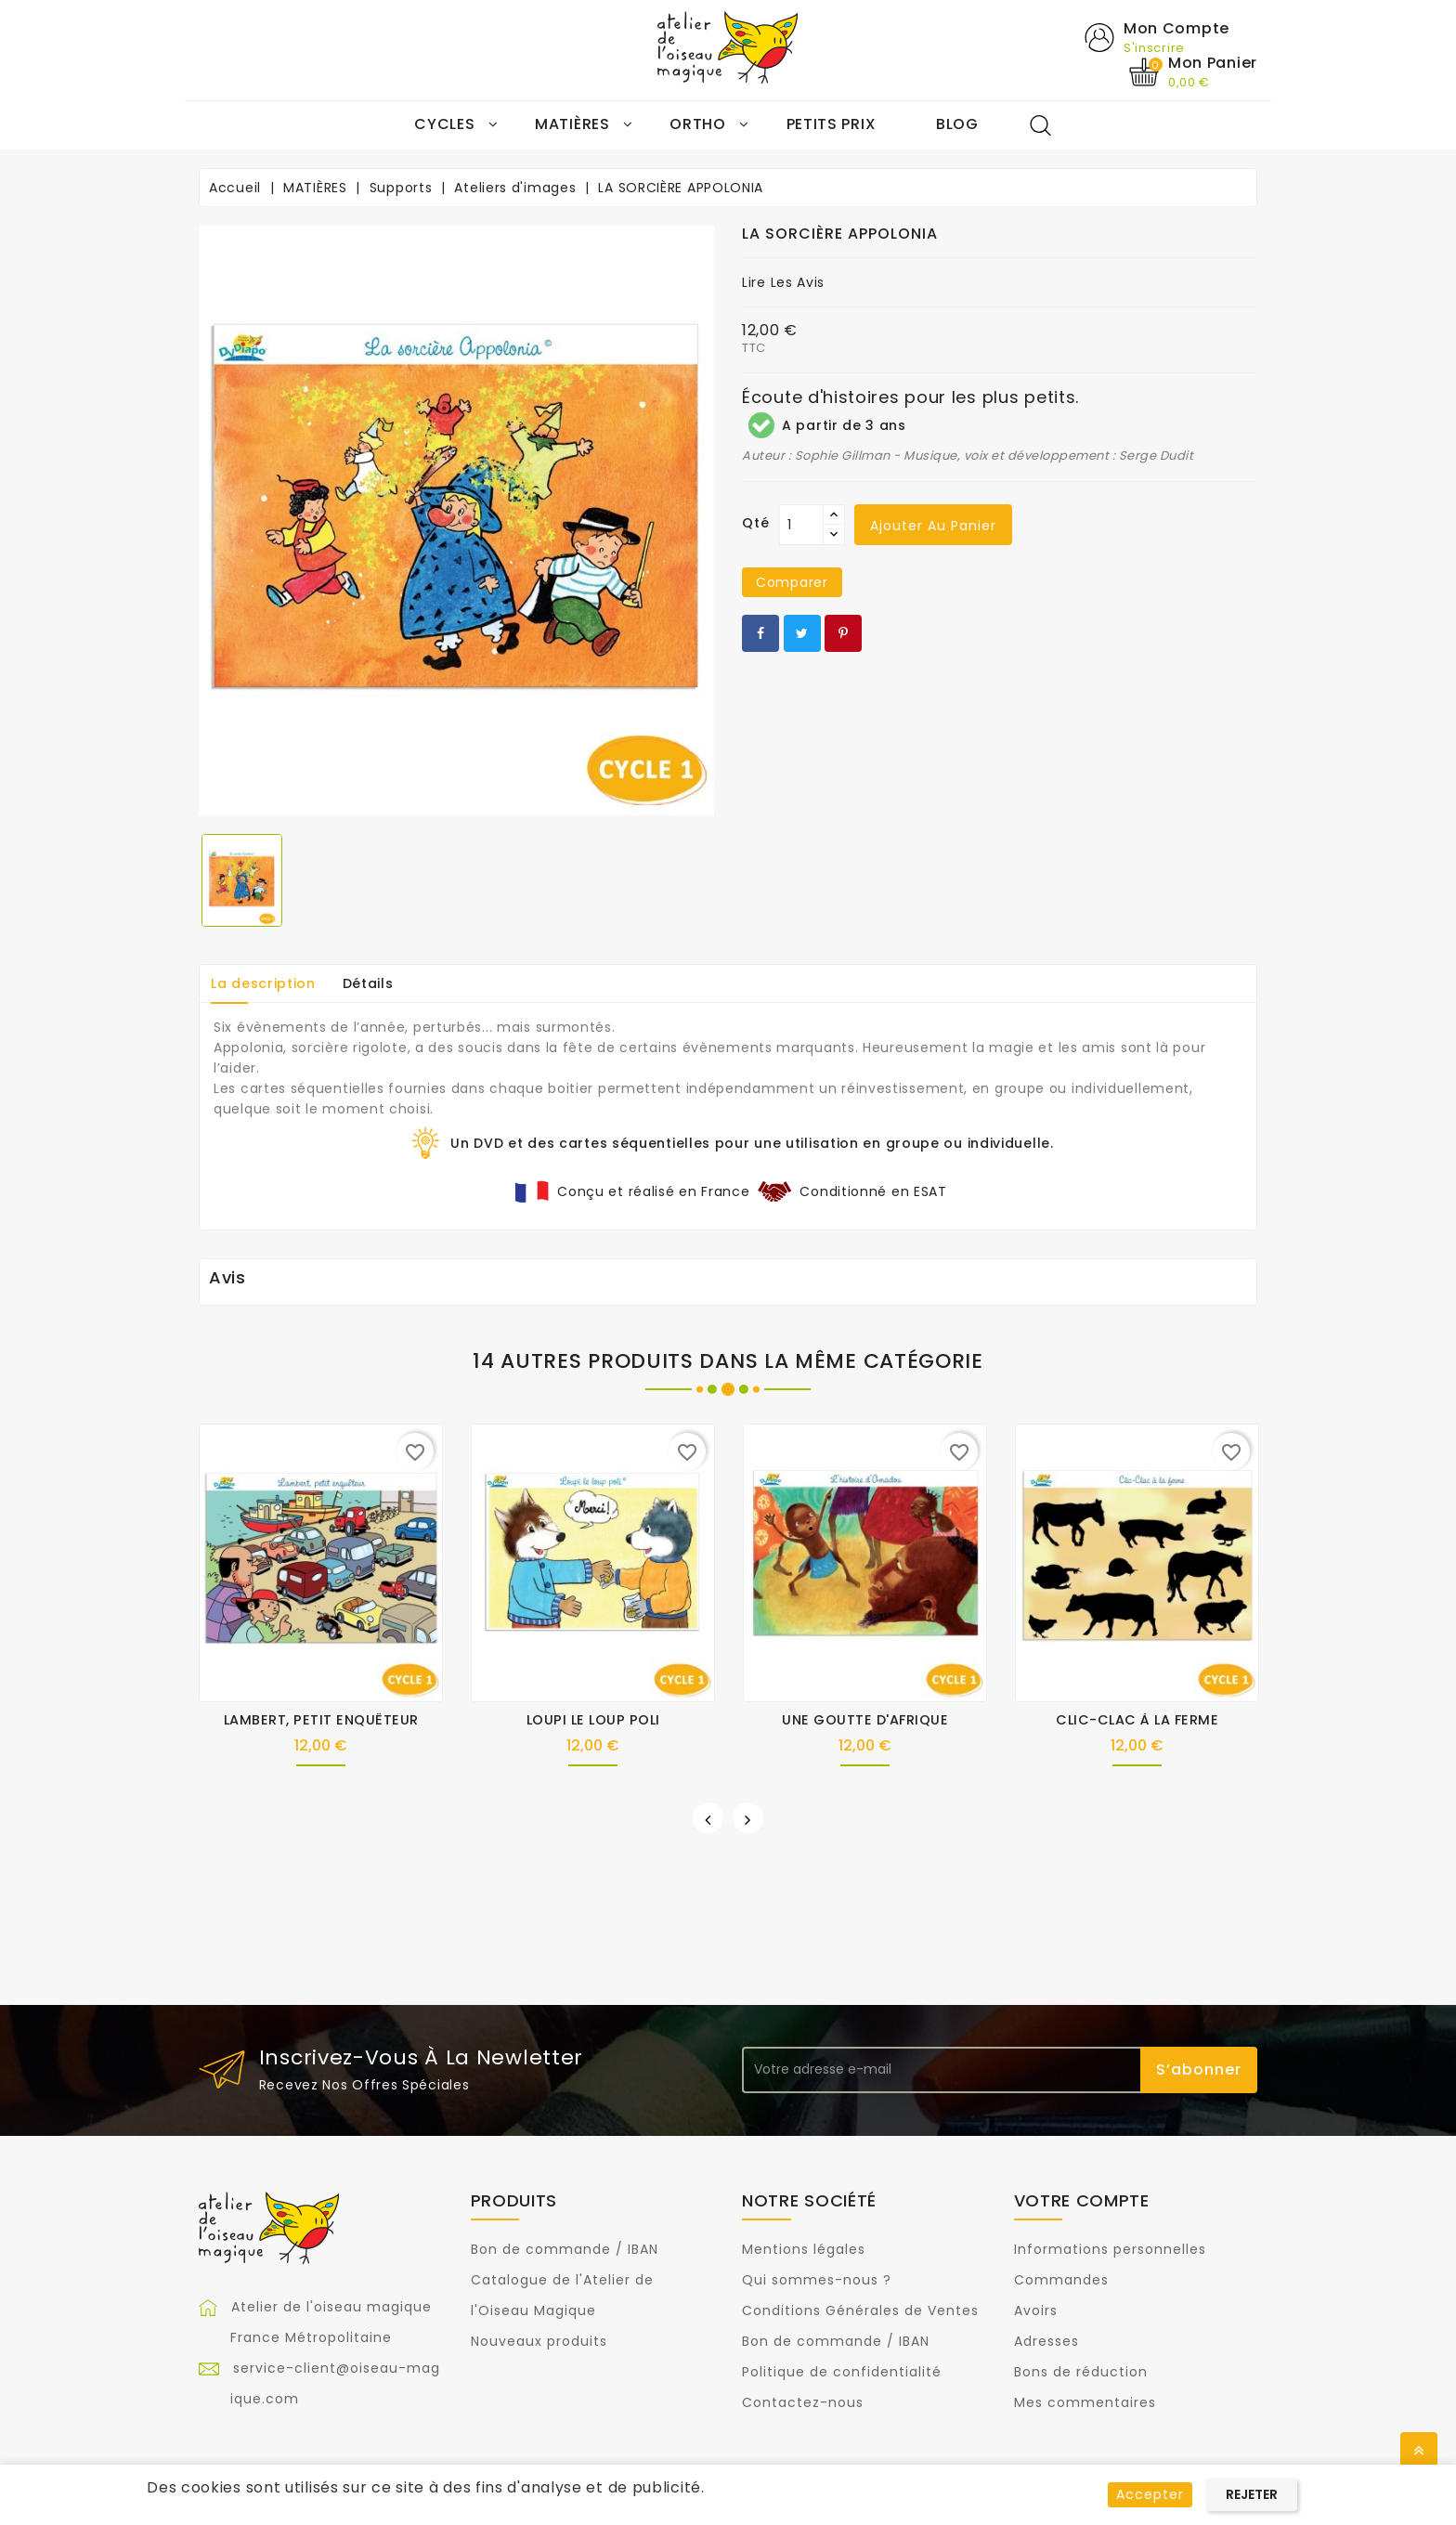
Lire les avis (783, 283)
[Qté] (801, 525)
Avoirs (1036, 2311)
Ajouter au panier (933, 526)
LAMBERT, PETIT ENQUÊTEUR (321, 1720)
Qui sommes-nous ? (816, 2280)
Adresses (1046, 2342)
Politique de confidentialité (842, 2372)
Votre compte (1082, 2200)
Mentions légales (803, 2250)
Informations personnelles (1110, 2250)
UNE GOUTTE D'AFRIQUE (865, 1720)
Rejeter (1252, 2494)
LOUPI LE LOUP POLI (593, 1720)
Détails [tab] (368, 983)
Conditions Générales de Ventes (860, 2311)
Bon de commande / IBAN (564, 2250)
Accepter (1150, 2494)
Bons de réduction (1081, 2372)
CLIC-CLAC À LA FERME (1137, 1720)
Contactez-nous (803, 2403)
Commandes (1061, 2280)
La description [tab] (263, 983)
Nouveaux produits (539, 2342)
